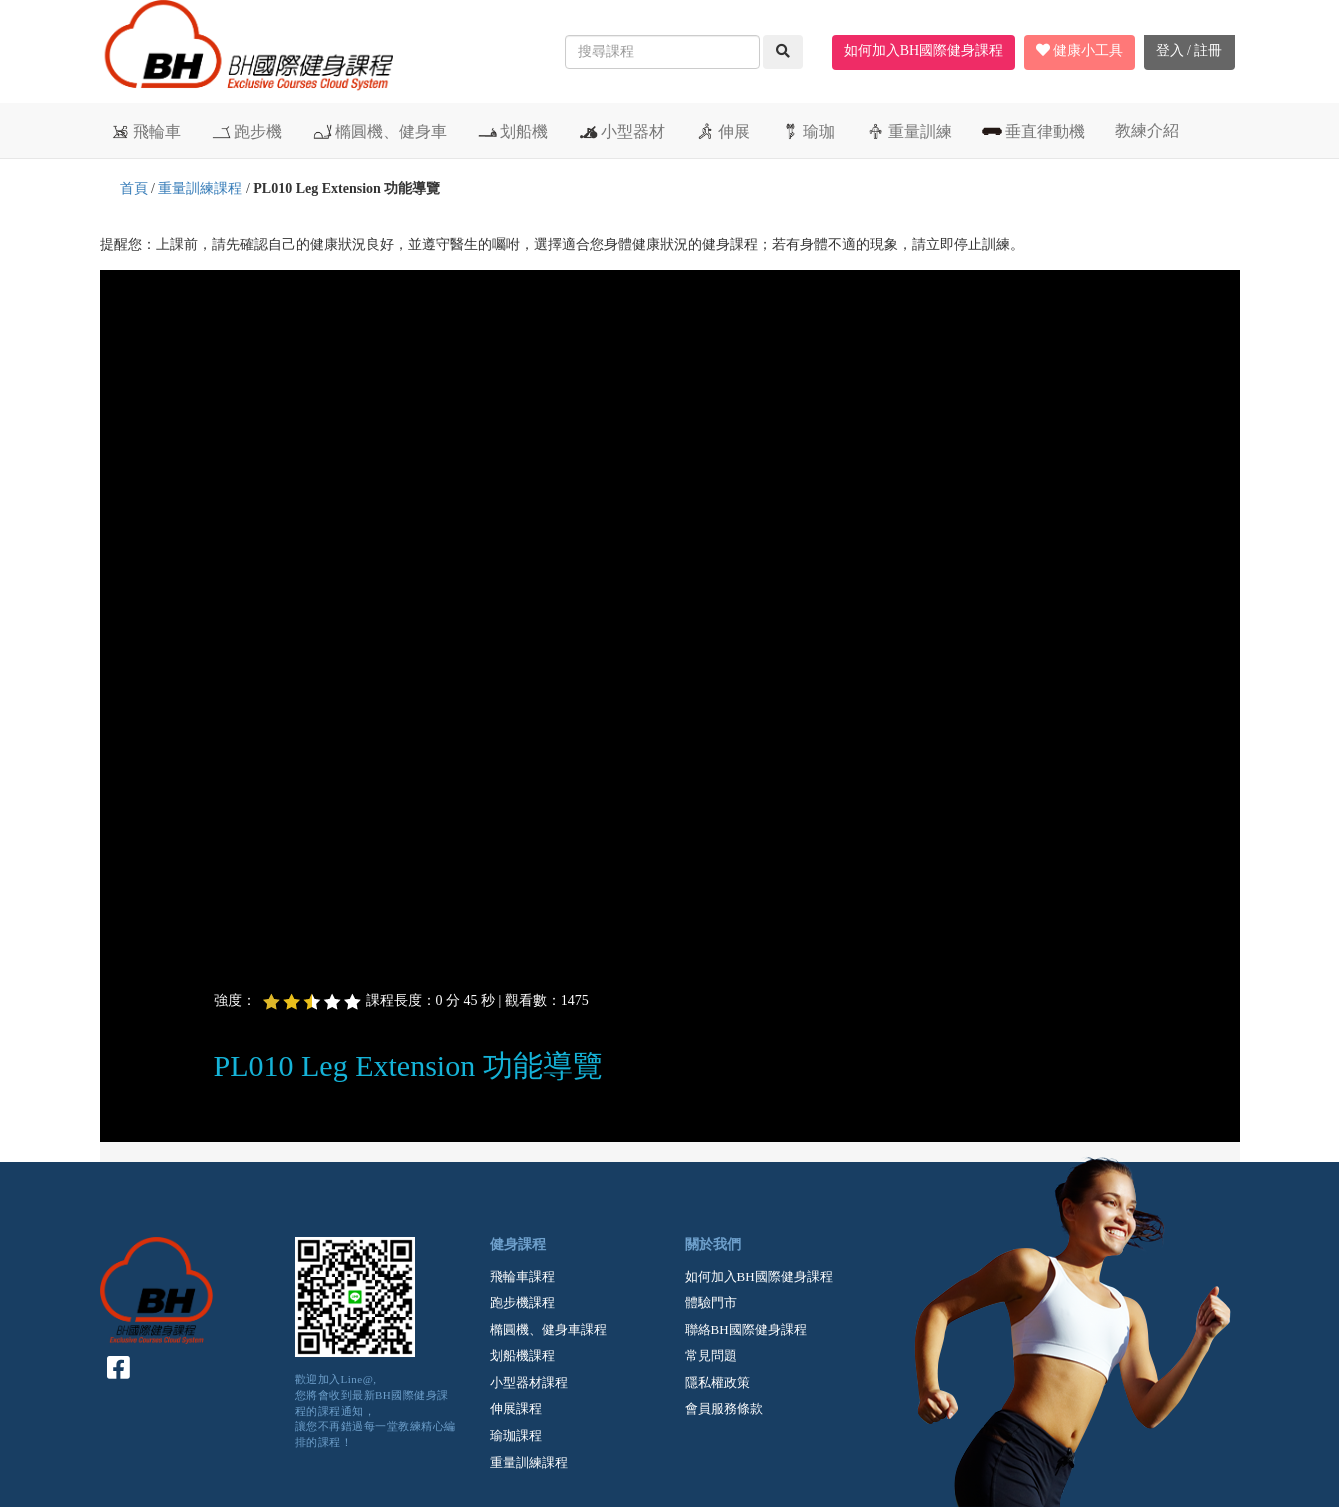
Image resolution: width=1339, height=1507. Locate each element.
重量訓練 (908, 131)
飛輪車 (145, 131)
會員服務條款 (724, 1408)
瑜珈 (807, 131)
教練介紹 (1147, 130)
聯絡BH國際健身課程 (746, 1329)
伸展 (722, 131)
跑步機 (246, 131)
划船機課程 (522, 1355)
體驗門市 (711, 1302)
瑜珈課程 (516, 1435)
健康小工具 (1080, 50)
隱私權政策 (717, 1382)
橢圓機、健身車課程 (548, 1329)
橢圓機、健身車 (379, 131)
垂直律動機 (1033, 131)
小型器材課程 (529, 1382)
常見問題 (711, 1355)
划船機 (512, 131)
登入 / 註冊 (1189, 50)
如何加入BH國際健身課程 (923, 50)
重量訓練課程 (200, 188)
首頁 (134, 188)
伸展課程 (516, 1408)
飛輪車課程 (522, 1276)
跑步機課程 (522, 1302)
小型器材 (621, 131)
